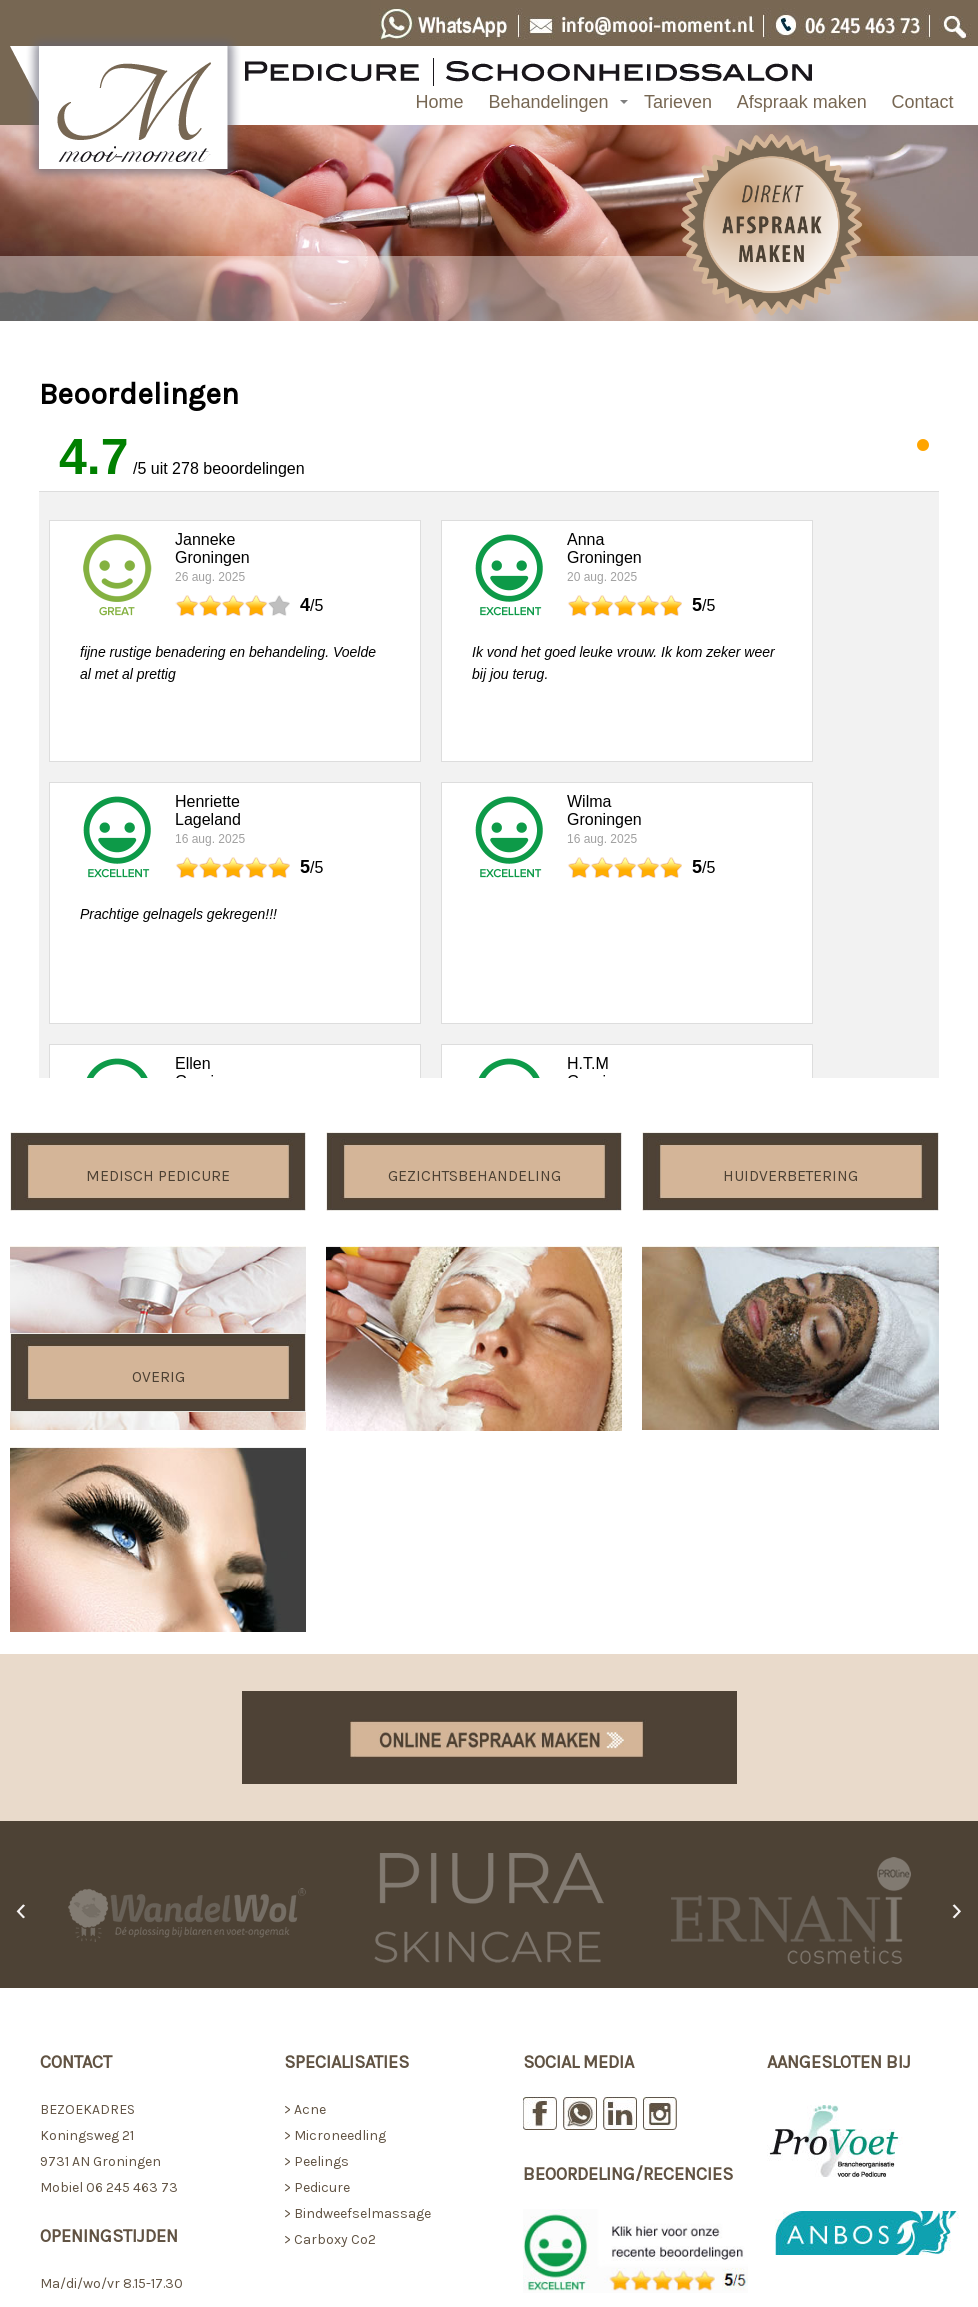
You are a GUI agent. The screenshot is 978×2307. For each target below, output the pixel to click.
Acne (310, 1844)
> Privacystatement (831, 2138)
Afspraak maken (802, 102)
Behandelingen (548, 102)
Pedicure (322, 1922)
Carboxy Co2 (335, 1974)
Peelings (321, 1896)
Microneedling (338, 1870)
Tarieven (678, 102)
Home (440, 102)
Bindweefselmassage (362, 1948)
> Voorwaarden (815, 2112)
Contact (923, 102)
